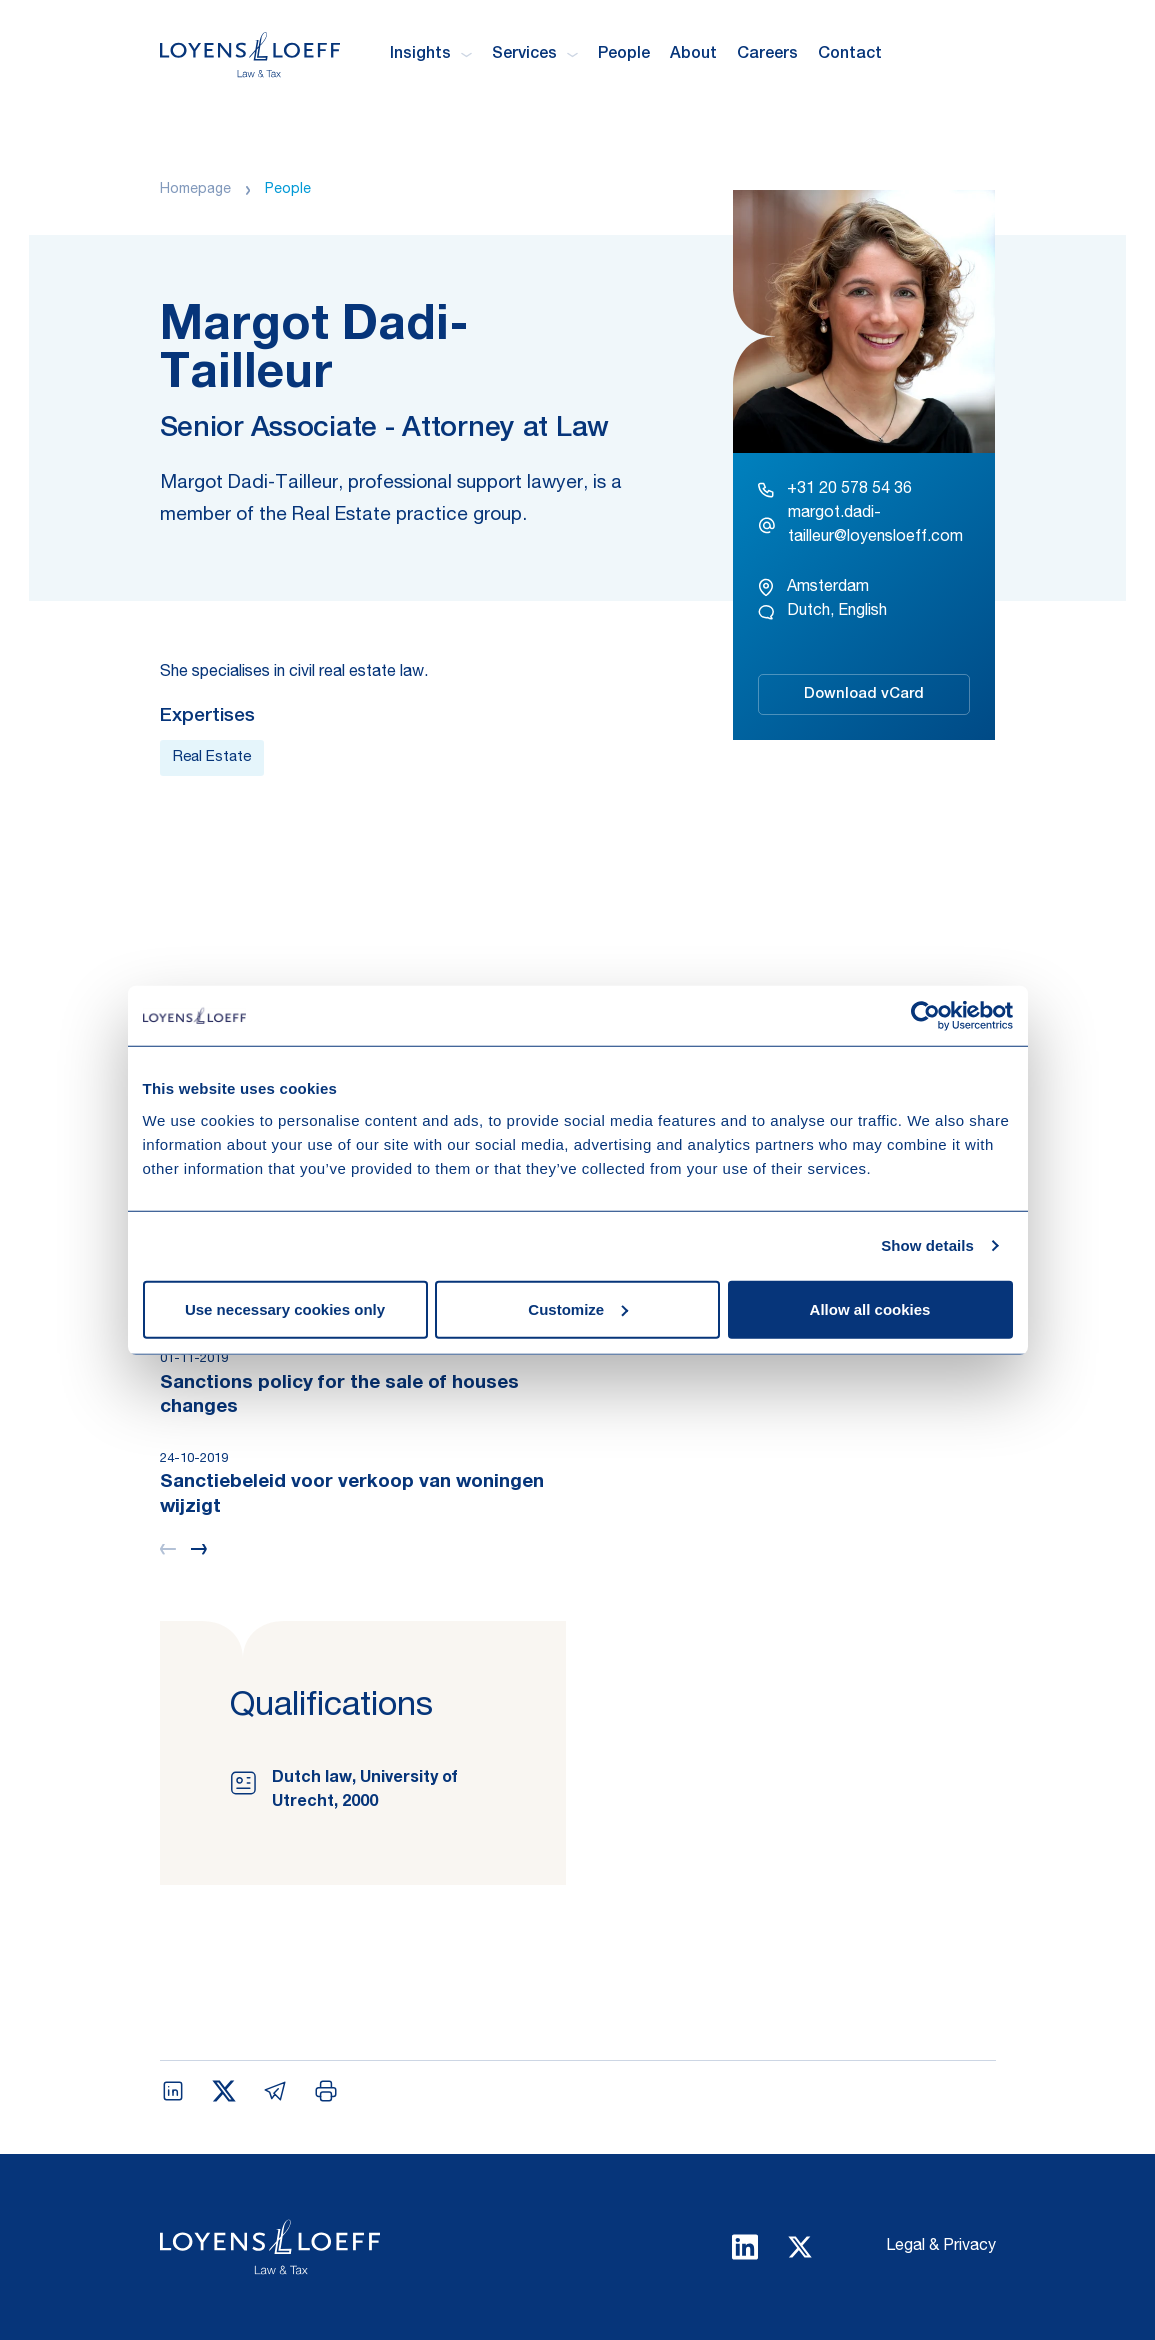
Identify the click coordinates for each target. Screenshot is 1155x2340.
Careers (767, 55)
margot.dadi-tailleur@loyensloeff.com (860, 526)
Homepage (195, 190)
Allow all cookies (870, 1308)
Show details (927, 1245)
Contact (850, 55)
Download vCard (864, 694)
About (693, 55)
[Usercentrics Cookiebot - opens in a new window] (925, 1016)
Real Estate (212, 757)
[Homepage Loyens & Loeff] (250, 54)
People (624, 55)
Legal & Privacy (941, 2247)
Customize (578, 1308)
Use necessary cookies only (285, 1308)
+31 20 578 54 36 (835, 490)
